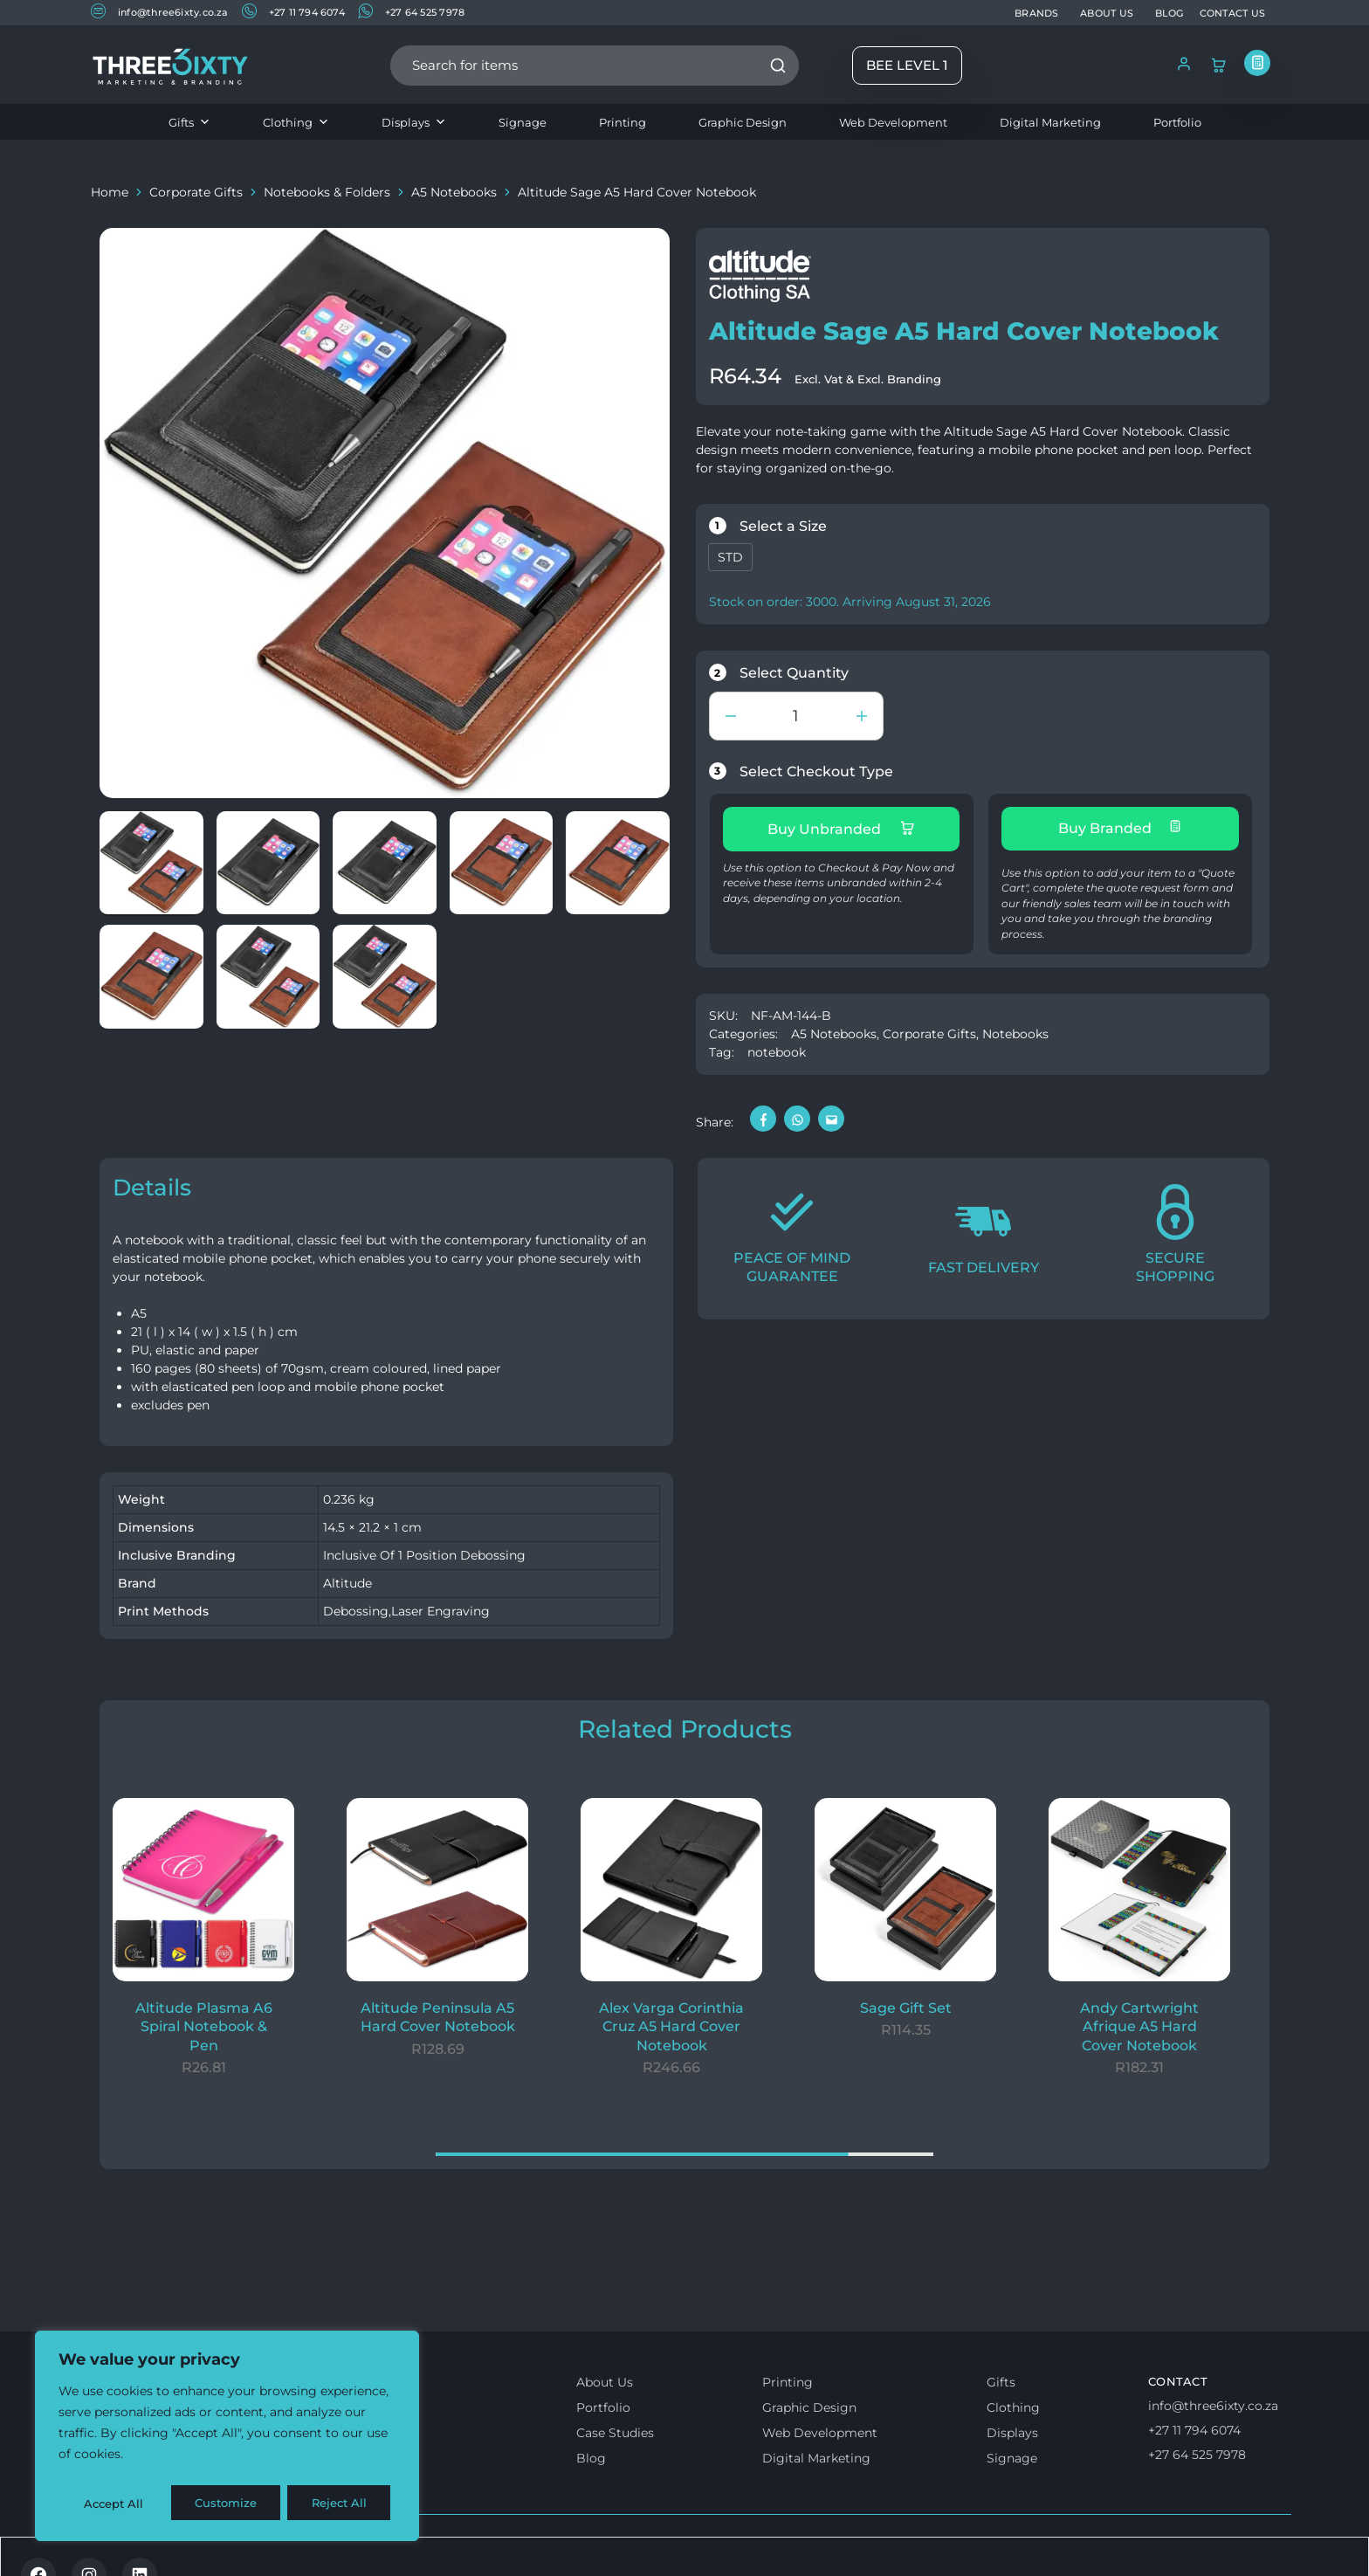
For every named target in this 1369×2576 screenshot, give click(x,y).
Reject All (228, 2503)
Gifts (189, 122)
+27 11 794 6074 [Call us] (1194, 2424)
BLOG (1169, 13)
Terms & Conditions (163, 2547)
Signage (523, 122)
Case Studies (615, 2427)
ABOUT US (1106, 13)
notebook (776, 1046)
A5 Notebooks (454, 192)
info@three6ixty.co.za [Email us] (1213, 2399)
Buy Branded (1120, 828)
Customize (114, 2503)
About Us (604, 2376)
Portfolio (1177, 122)
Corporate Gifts (196, 192)
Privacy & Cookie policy (320, 2547)
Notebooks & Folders (327, 192)
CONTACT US (1232, 13)
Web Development (893, 122)
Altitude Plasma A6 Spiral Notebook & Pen (203, 2021)
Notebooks (1015, 1028)
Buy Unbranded (841, 829)
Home (109, 192)
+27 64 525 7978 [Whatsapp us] (1197, 2448)
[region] (227, 2439)
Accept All (342, 2503)
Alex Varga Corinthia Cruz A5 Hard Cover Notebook (671, 2021)
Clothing (296, 122)
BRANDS (1036, 13)
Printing (622, 122)
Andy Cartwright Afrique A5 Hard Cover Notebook (1139, 2021)
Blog (591, 2452)
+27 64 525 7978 (411, 11)
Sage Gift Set (906, 2002)
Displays (414, 122)
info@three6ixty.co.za (160, 11)
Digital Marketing (1050, 122)
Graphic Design (742, 122)
